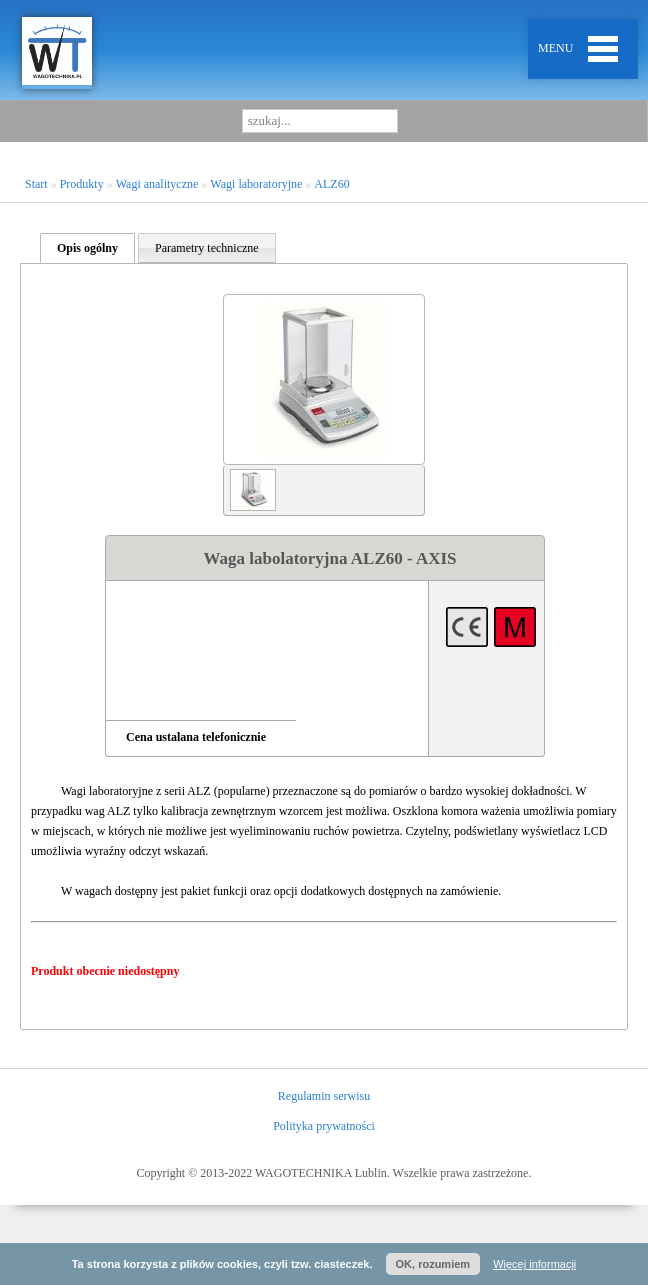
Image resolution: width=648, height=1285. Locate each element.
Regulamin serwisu (324, 1096)
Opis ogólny (87, 248)
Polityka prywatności (324, 1126)
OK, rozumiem (433, 1264)
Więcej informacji (534, 1264)
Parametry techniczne (207, 248)
